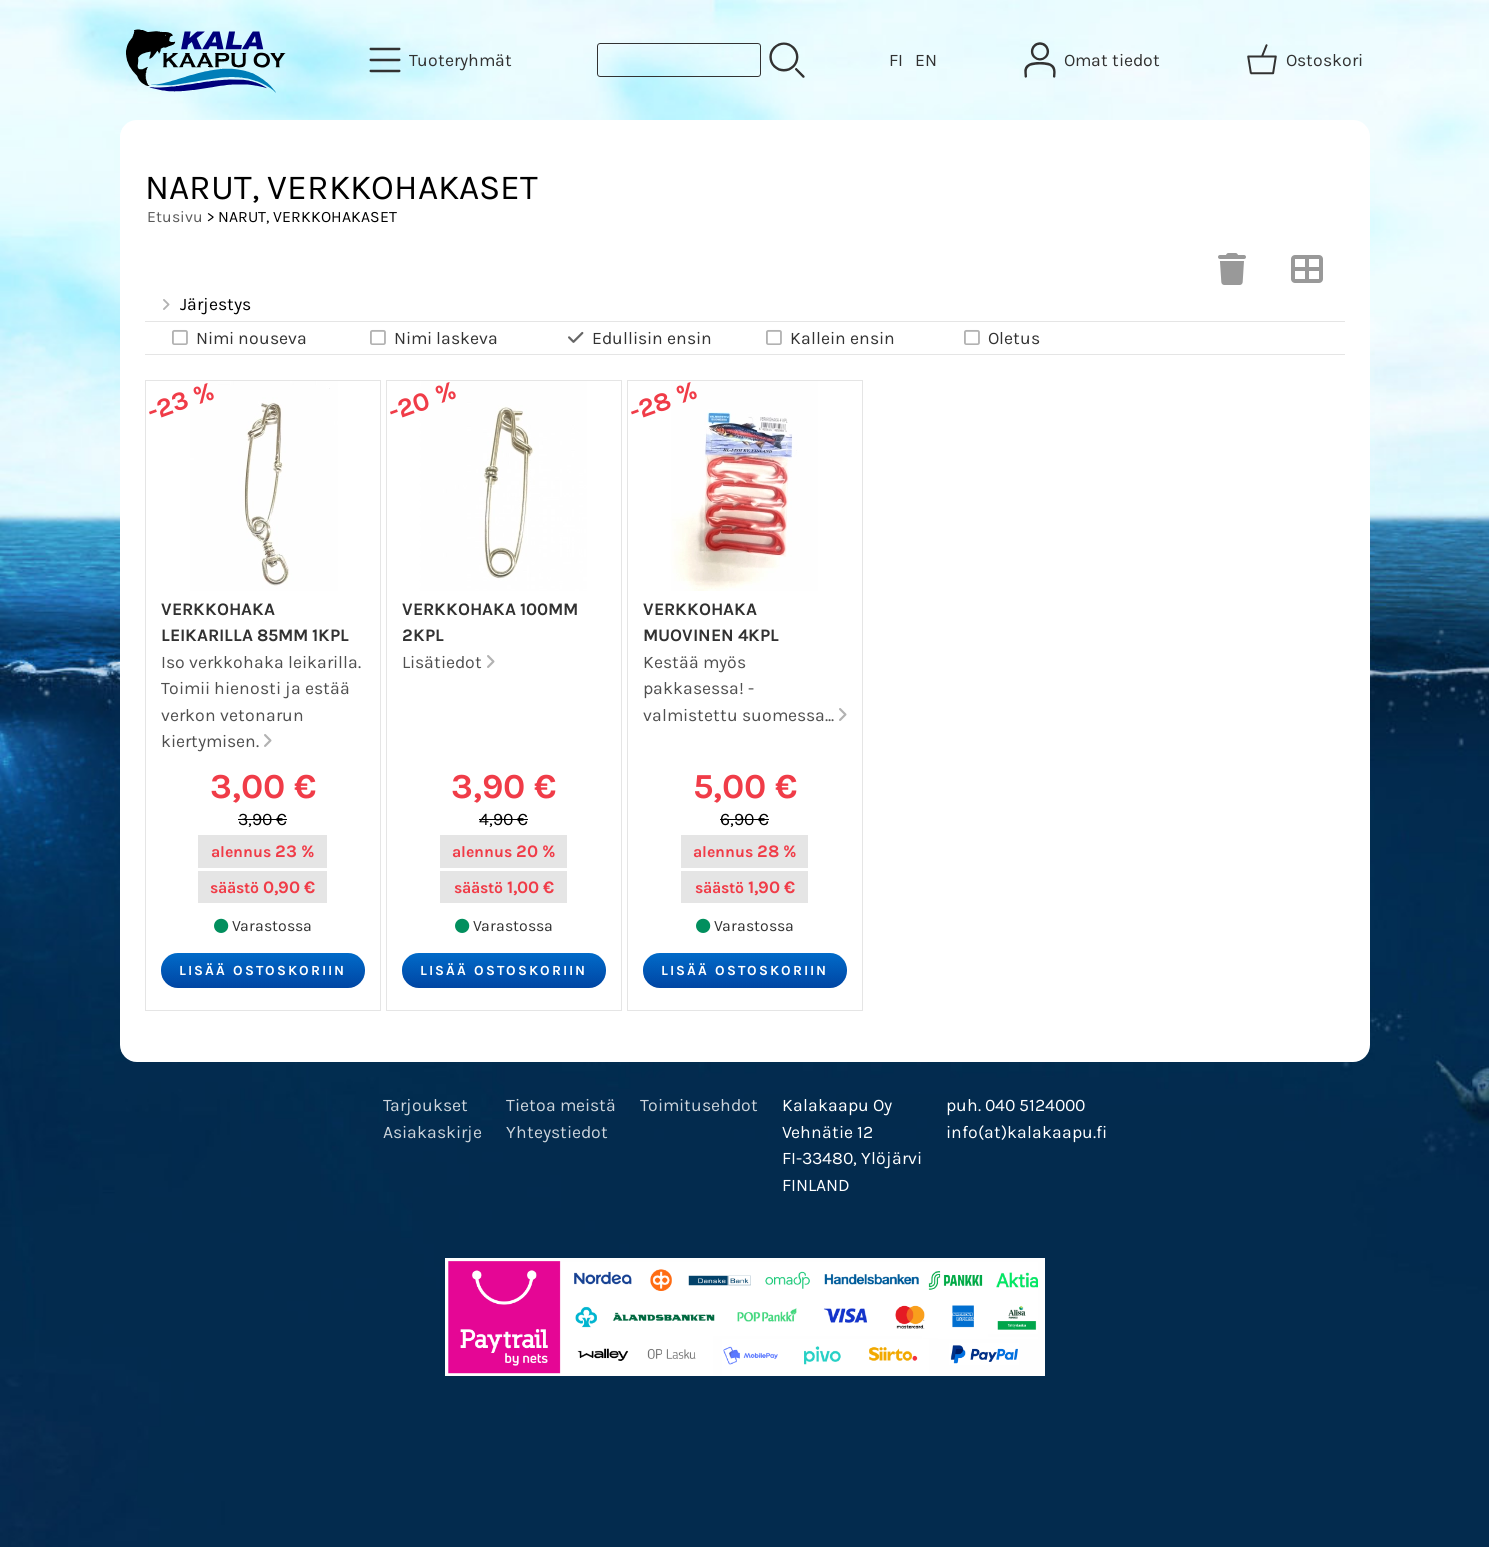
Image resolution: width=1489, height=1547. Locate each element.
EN (926, 60)
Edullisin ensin (638, 338)
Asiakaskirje (432, 1132)
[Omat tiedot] (1094, 60)
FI (896, 60)
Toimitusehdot (699, 1105)
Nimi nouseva (238, 338)
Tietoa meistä (561, 1105)
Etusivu (175, 216)
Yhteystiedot (557, 1132)
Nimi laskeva (432, 338)
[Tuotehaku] (679, 60)
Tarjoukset (425, 1105)
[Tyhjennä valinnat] (1232, 275)
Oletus (1000, 338)
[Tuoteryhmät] (442, 60)
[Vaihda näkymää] (1307, 275)
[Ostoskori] (1306, 60)
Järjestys (204, 305)
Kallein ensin (829, 338)
